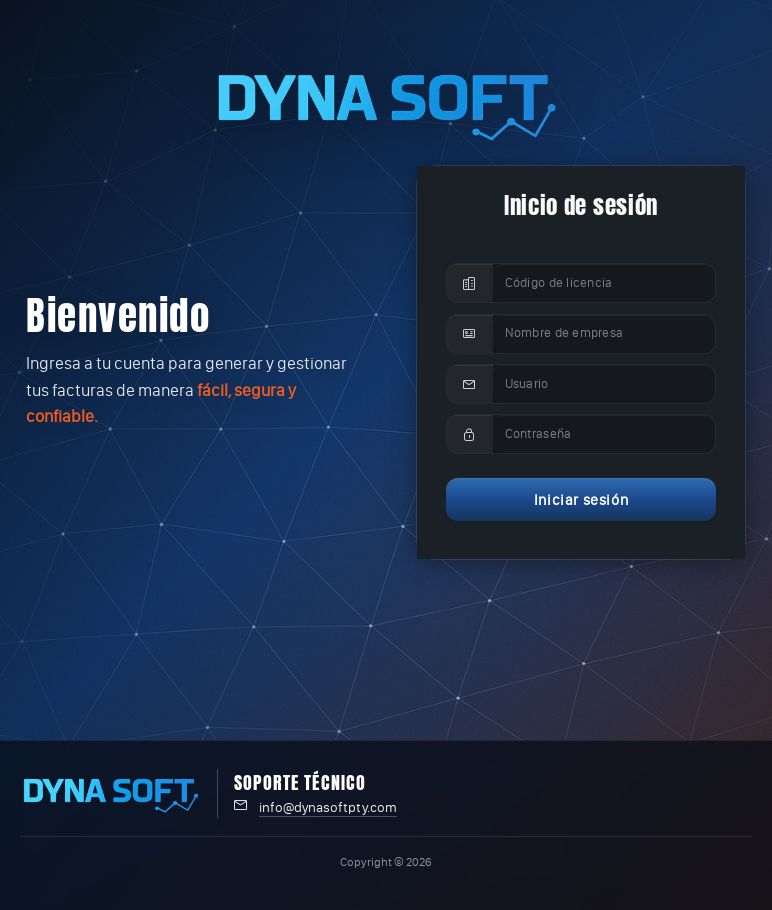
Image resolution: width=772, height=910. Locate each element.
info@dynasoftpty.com (328, 807)
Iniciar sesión (581, 500)
